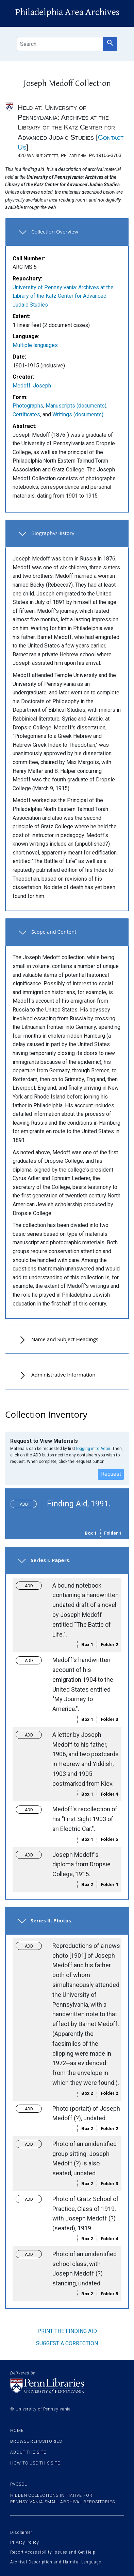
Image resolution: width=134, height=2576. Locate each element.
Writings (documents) (77, 414)
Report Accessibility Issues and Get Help (53, 2552)
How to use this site (35, 2463)
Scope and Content (54, 931)
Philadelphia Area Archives (67, 12)
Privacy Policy (24, 2542)
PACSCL (18, 2484)
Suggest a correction (67, 2343)
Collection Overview (54, 231)
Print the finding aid (67, 2331)
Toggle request (26, 1502)
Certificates (26, 414)
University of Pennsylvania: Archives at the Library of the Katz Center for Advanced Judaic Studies (63, 296)
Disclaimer (21, 2532)
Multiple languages (35, 345)
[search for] (60, 44)
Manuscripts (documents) (76, 405)
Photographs (28, 405)
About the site (28, 2452)
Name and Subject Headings (64, 1339)
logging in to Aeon (93, 1448)
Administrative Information (63, 1374)
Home (17, 2430)
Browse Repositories (36, 2441)
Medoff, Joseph (32, 385)
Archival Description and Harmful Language (55, 2562)
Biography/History (52, 533)
